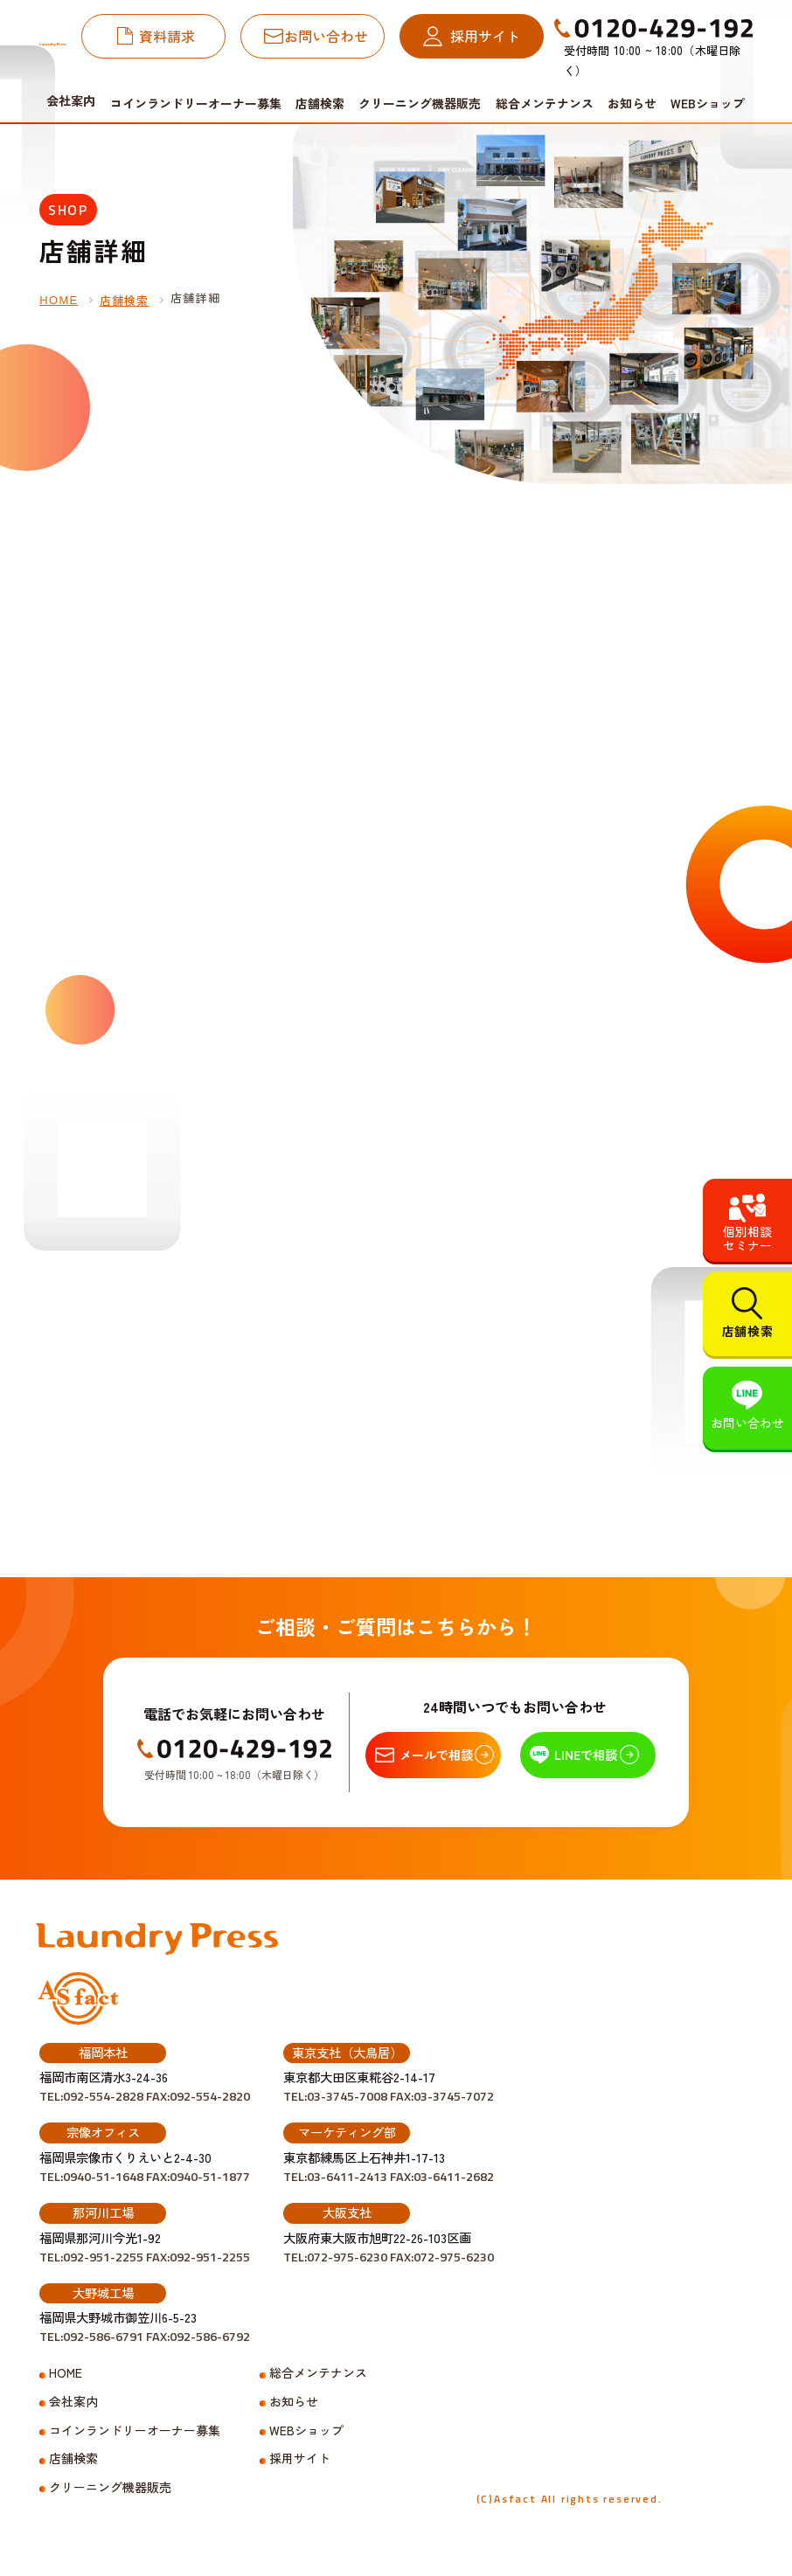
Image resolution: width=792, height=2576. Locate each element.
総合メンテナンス (545, 103)
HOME (58, 300)
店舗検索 (319, 103)
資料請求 (167, 35)
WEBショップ (707, 103)
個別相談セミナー (747, 1238)
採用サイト (485, 35)
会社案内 (73, 2401)
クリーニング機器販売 (419, 103)
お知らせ (632, 103)
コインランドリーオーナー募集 (195, 103)
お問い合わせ (326, 35)
